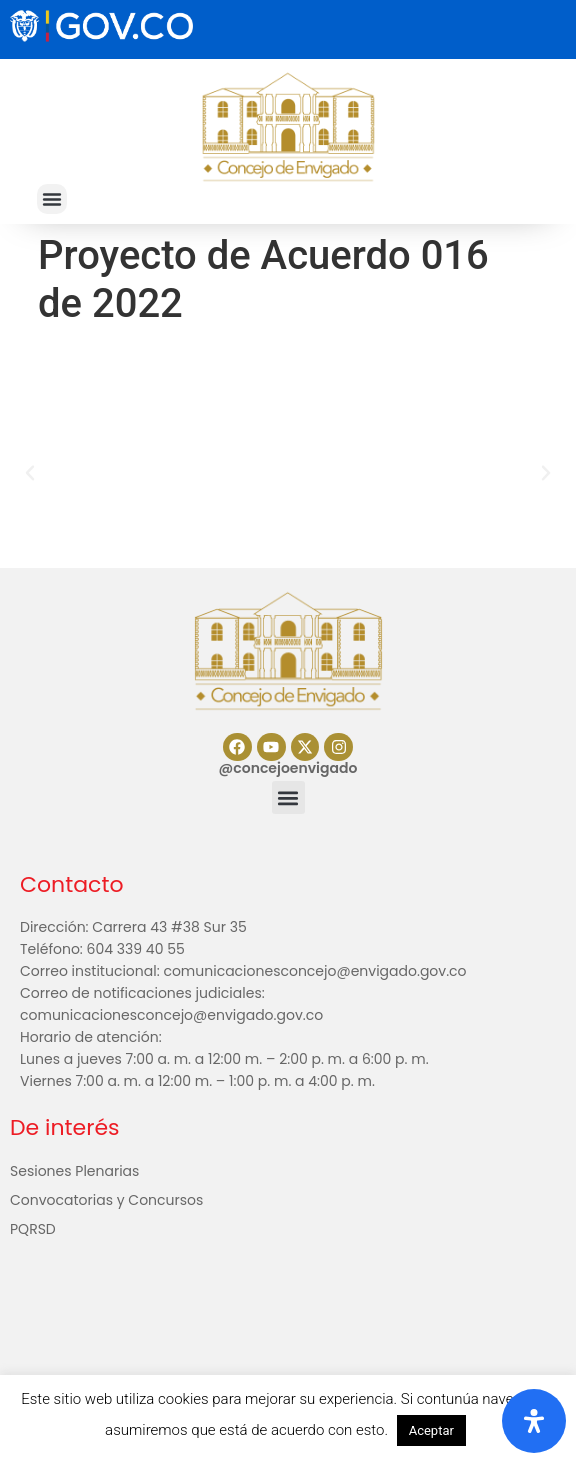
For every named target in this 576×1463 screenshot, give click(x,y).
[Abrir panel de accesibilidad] (534, 1421)
